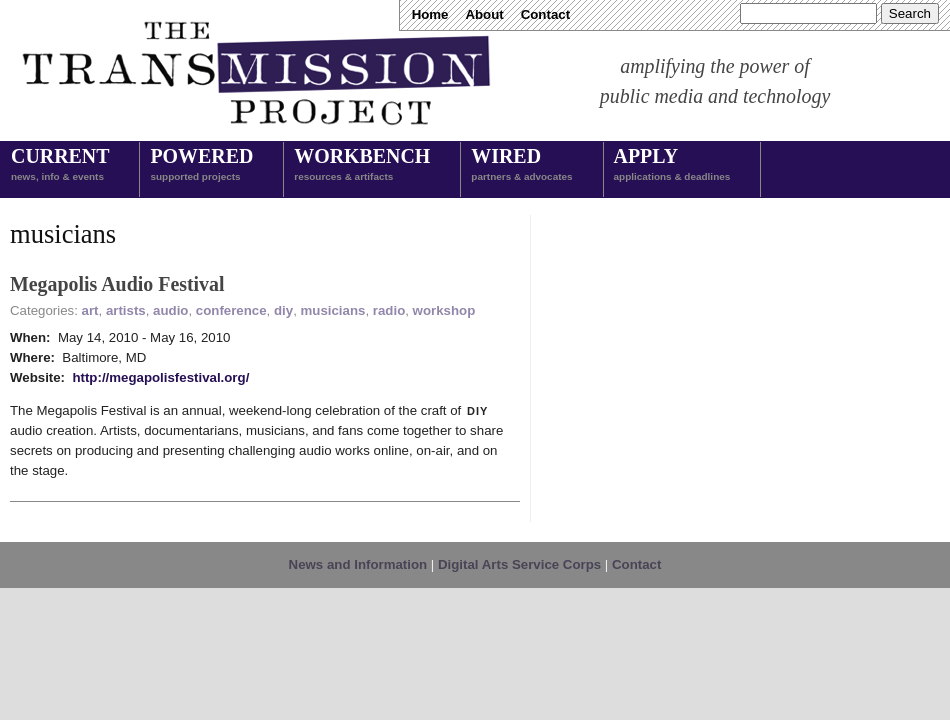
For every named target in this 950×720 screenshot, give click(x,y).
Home (430, 14)
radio (389, 310)
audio (170, 310)
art (90, 310)
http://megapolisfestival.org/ (160, 377)
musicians (333, 310)
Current (60, 166)
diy (283, 310)
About (484, 14)
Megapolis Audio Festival (117, 284)
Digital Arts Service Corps (519, 564)
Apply (672, 166)
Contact (545, 14)
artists (126, 310)
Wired (521, 166)
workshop (444, 310)
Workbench (362, 166)
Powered (201, 166)
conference (231, 310)
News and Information (358, 564)
